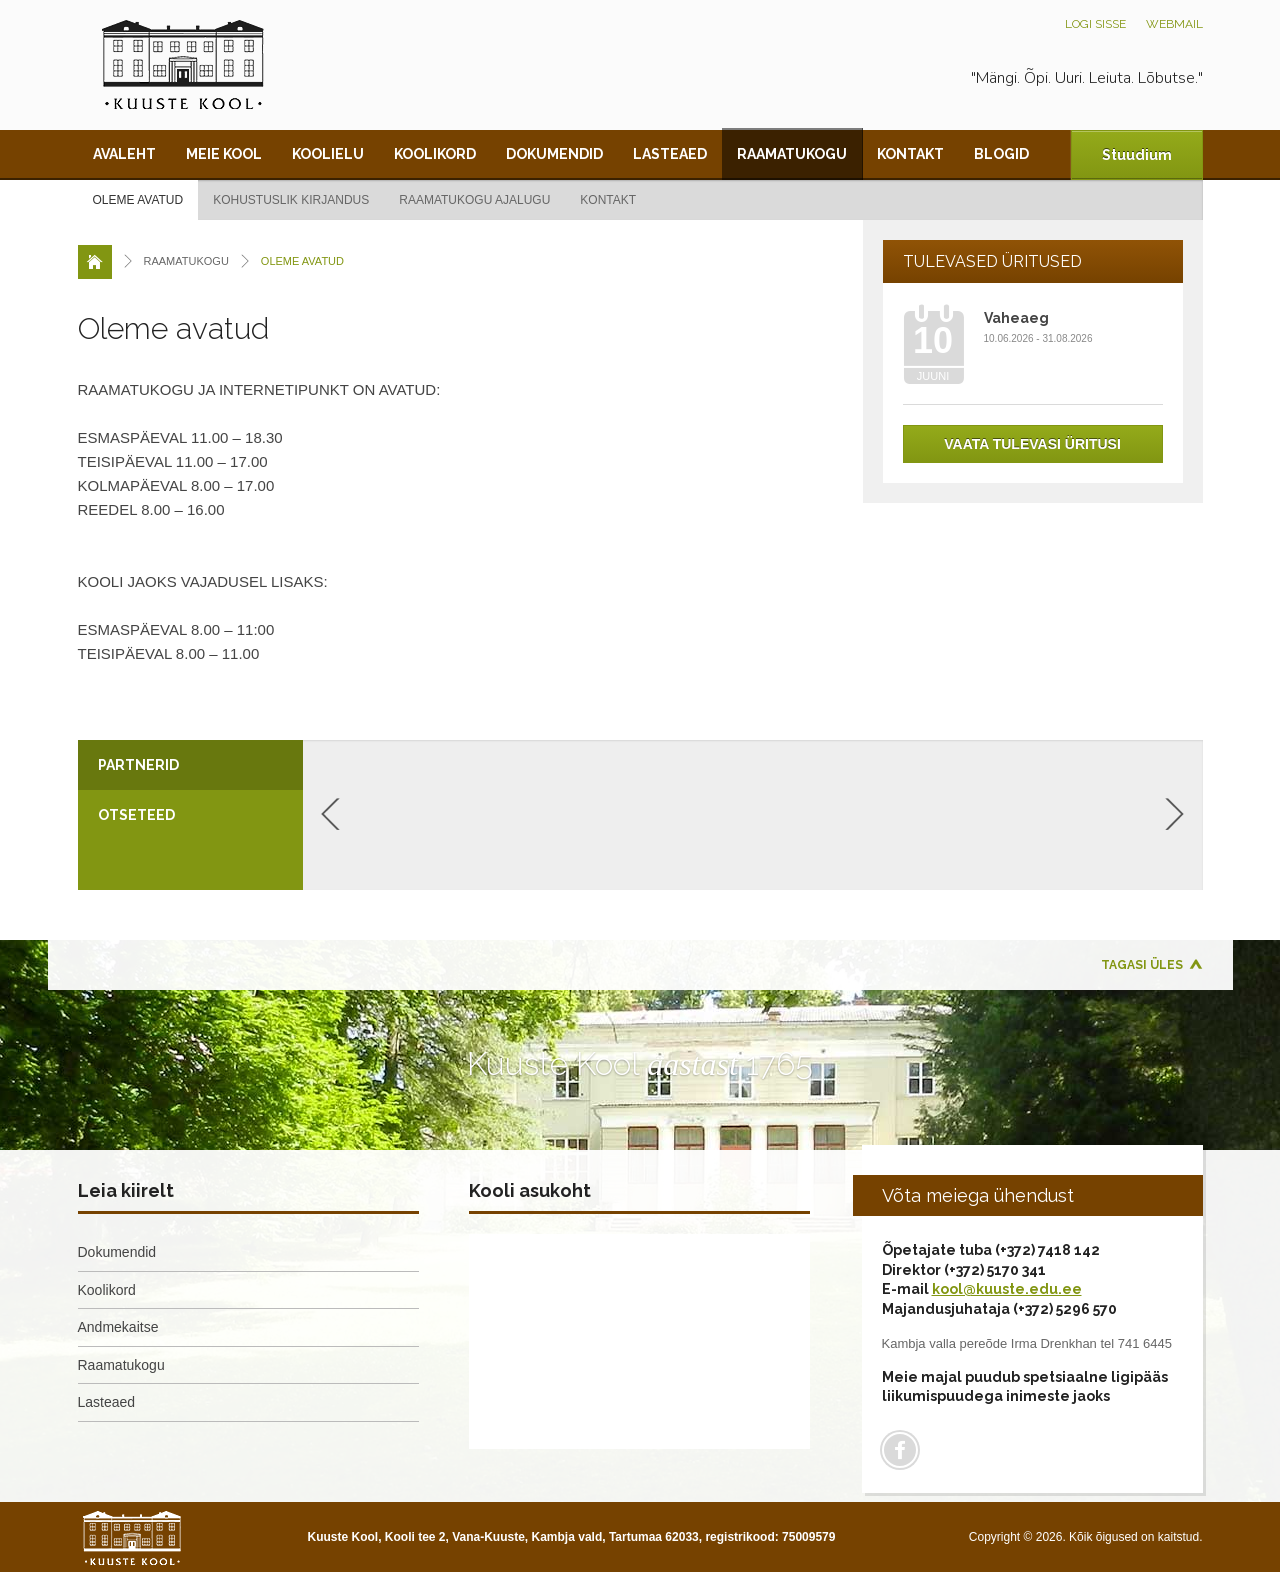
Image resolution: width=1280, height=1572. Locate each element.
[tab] (190, 765)
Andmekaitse (118, 1327)
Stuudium (1137, 155)
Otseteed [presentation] (136, 815)
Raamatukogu (792, 154)
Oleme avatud (138, 200)
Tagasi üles (1142, 965)
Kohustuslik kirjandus (291, 200)
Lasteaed (670, 154)
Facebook (900, 1450)
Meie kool (224, 154)
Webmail (1174, 24)
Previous (330, 814)
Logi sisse (1095, 24)
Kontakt (910, 154)
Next (1174, 814)
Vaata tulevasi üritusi (1032, 444)
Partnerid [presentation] (138, 765)
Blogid (1001, 154)
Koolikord (435, 154)
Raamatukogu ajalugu (474, 200)
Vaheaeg (1016, 318)
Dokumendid (554, 154)
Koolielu (328, 154)
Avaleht (124, 154)
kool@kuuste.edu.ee (1007, 1289)
